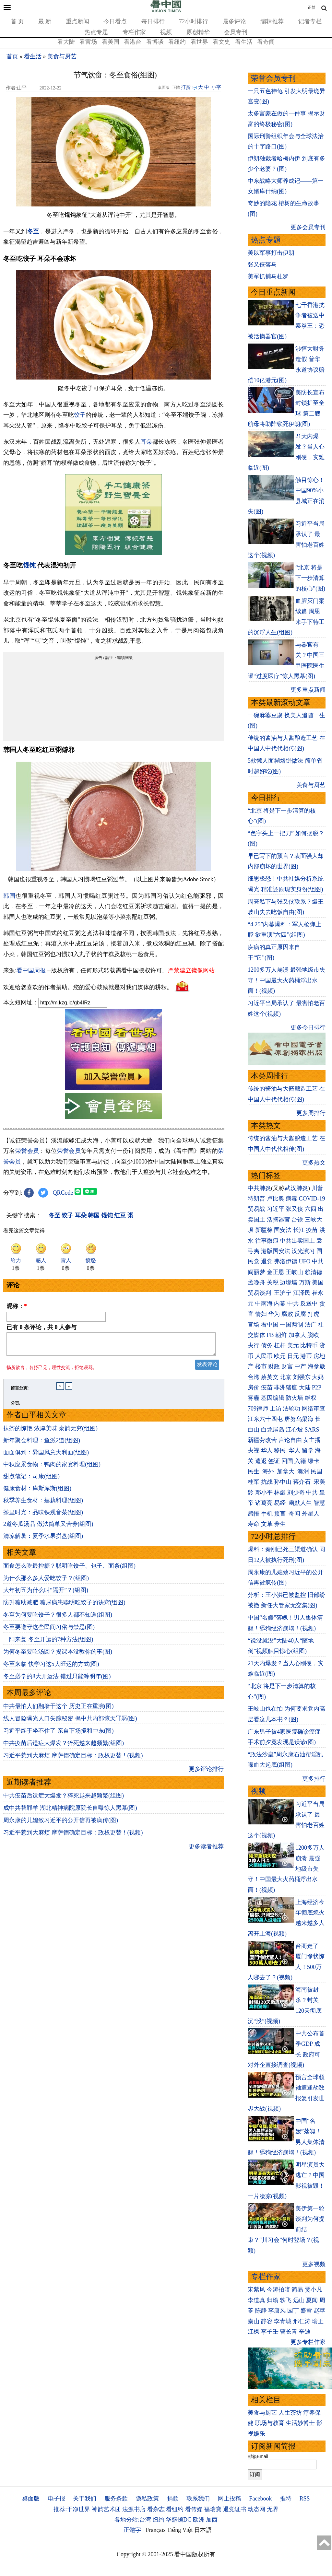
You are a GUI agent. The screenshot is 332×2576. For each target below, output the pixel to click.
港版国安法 (275, 1251)
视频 (166, 32)
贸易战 (256, 1209)
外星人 (310, 1513)
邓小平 (264, 1492)
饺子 (80, 415)
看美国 (110, 42)
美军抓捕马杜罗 (268, 276)
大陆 (305, 1387)
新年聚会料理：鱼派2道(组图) (41, 1444)
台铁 (297, 1219)
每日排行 (153, 21)
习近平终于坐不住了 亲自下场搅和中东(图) (58, 1734)
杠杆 (280, 1345)
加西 (212, 2519)
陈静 (261, 2310)
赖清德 (313, 1272)
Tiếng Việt (180, 2530)
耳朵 (146, 442)
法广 (310, 1324)
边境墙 (288, 1282)
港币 (306, 1356)
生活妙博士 (300, 2423)
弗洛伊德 (285, 1261)
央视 (253, 1450)
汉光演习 (303, 1251)
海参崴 (316, 1366)
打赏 (186, 87)
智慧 (319, 1503)
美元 (293, 1345)
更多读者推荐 (206, 1850)
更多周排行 (311, 1113)
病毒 (291, 1198)
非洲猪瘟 (285, 1387)
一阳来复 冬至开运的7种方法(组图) (48, 1643)
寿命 (253, 1524)
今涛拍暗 (278, 2289)
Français (156, 2530)
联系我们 (198, 2498)
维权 (310, 1398)
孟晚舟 (256, 1282)
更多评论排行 (206, 1773)
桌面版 (31, 2498)
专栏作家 (134, 32)
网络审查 (313, 1408)
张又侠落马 (262, 264)
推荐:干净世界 (71, 2509)
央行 (253, 1345)
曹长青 (288, 2331)
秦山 (253, 2321)
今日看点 (115, 21)
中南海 (264, 1303)
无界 (273, 2509)
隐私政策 (147, 2498)
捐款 (173, 2498)
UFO (305, 1261)
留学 (308, 1450)
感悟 (253, 1513)
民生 (254, 1471)
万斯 (305, 1282)
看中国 (270, 1324)
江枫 (253, 2331)
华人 (267, 1450)
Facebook (260, 2498)
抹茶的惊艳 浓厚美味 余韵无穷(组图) (50, 1432)
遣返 (261, 1461)
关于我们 (84, 2498)
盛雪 (306, 2310)
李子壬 (270, 2331)
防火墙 (294, 1398)
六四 (310, 1209)
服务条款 (116, 2498)
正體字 (132, 2530)
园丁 (293, 2310)
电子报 (56, 2498)
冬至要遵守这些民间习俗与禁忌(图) (49, 1631)
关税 (273, 1282)
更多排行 (314, 1778)
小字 (216, 87)
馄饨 (29, 565)
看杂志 (156, 2509)
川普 (317, 1188)
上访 (275, 1408)
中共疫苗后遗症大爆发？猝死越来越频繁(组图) (63, 1747)
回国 (287, 1461)
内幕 (280, 1303)
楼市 (261, 1366)
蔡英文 (270, 1377)
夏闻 (312, 2300)
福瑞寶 (212, 2509)
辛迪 (305, 2331)
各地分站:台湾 (132, 2519)
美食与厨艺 (62, 56)
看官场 (88, 42)
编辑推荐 (272, 21)
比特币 (309, 1345)
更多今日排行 (308, 1027)
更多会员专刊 (308, 227)
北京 (285, 1377)
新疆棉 (264, 1230)
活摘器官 (278, 1219)
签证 (274, 1461)
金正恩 (275, 1272)
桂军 (253, 1482)
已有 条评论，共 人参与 (41, 1327)
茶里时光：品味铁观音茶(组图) (43, 1516)
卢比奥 (275, 1198)
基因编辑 (272, 1398)
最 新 (45, 21)
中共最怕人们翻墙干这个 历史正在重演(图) (58, 1710)
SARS (312, 1429)
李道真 (256, 2300)
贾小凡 (313, 2289)
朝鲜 (281, 1335)
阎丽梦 (256, 1272)
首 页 (17, 21)
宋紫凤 (256, 2289)
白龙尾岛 (272, 1429)
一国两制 (291, 1324)
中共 (318, 1261)
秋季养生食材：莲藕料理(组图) (43, 1504)
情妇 (261, 1314)
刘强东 (302, 1377)
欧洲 (199, 2519)
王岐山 (294, 1272)
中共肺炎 (259, 1188)
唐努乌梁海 (299, 1419)
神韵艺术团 (106, 2509)
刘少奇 (296, 1492)
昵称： (16, 1306)
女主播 (312, 1440)
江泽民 (302, 1293)
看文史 (221, 42)
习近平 (275, 1209)
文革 (267, 1524)
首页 (12, 56)
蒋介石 (302, 1482)
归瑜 (273, 2300)
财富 (287, 1366)
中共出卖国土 (297, 1240)
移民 (280, 1450)
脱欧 (313, 1335)
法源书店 (134, 2509)
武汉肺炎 (296, 1188)
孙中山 (282, 1482)
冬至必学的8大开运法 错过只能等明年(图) (57, 1680)
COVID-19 (312, 1198)
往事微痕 (267, 1240)
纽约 (158, 2519)
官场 (253, 1324)
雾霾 (253, 1398)
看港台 (132, 42)
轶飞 (285, 2300)
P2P (316, 1387)
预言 (280, 1513)
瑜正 (318, 2321)
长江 (299, 1230)
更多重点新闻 (308, 689)
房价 (253, 1387)
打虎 (313, 1314)
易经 (280, 1503)
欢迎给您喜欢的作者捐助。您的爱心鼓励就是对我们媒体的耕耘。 (87, 987)
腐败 (287, 1314)
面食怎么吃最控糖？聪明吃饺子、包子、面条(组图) (69, 1569)
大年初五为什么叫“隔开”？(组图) (45, 1594)
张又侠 (294, 1209)
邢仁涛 (302, 2321)
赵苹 (319, 2310)
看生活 (244, 42)
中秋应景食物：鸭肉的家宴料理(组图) (52, 1468)
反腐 (300, 1314)
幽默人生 (300, 1503)
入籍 (300, 1461)
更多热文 (314, 1162)
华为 (274, 1314)
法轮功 (291, 1408)
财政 (274, 1366)
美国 (318, 1282)
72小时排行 (193, 21)
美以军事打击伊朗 (271, 253)
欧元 (280, 1356)
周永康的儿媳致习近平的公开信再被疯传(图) (60, 1824)
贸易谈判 (260, 1293)
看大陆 (66, 42)
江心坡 (294, 1429)
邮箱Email (258, 2456)
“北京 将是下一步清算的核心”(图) (310, 578)
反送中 (309, 1303)
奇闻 (294, 1513)
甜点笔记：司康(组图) (31, 1480)
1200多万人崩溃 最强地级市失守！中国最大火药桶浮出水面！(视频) (286, 980)
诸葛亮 (264, 1503)
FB (270, 1335)
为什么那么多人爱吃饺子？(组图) (46, 1582)
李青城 (282, 2321)
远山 (299, 2300)
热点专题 (96, 32)
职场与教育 (269, 2423)
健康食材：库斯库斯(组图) (37, 1492)
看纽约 (177, 42)
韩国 (9, 896)
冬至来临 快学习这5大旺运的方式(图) (51, 1668)
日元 (293, 1356)
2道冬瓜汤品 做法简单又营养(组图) (48, 1528)
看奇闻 (266, 42)
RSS (304, 2498)
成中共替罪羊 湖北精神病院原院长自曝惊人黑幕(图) (70, 1812)
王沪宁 (282, 1293)
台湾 (253, 1377)
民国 (316, 1471)
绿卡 (313, 1461)
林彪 (280, 1492)
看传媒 (194, 2509)
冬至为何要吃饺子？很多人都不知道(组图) (57, 1618)
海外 (269, 1471)
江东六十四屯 (265, 1419)
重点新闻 (77, 21)
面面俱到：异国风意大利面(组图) (46, 1456)
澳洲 (303, 1471)
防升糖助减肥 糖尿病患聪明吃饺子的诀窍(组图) (64, 1606)
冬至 (33, 231)
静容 (267, 2321)
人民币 (264, 1356)
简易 (297, 2289)
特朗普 (256, 1198)
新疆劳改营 (262, 1440)
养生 (280, 1524)
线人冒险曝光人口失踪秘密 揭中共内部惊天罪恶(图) (70, 1722)
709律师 (258, 1408)
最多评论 (234, 21)
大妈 (318, 1377)
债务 (267, 1345)
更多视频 (314, 2264)
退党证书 (234, 2509)
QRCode (63, 1192)
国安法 (282, 1230)
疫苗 (312, 1230)
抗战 (267, 1482)
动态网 (256, 2509)
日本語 (203, 2530)
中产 (300, 1366)
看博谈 (155, 42)
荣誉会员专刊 (273, 78)
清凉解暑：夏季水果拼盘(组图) (43, 1540)
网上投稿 (229, 2498)
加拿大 (297, 1335)
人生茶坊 (290, 2412)
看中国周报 (31, 970)
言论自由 (290, 1440)
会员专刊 (235, 32)
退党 (267, 1261)
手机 (267, 1513)
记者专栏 (310, 21)
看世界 (199, 42)
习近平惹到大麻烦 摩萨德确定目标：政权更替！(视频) (73, 1759)
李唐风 (277, 2310)
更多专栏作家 (308, 2342)
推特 (285, 2498)
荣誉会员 (27, 1151)
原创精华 (198, 32)
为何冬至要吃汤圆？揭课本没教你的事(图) (57, 1655)
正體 (311, 7)
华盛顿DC (178, 2519)
